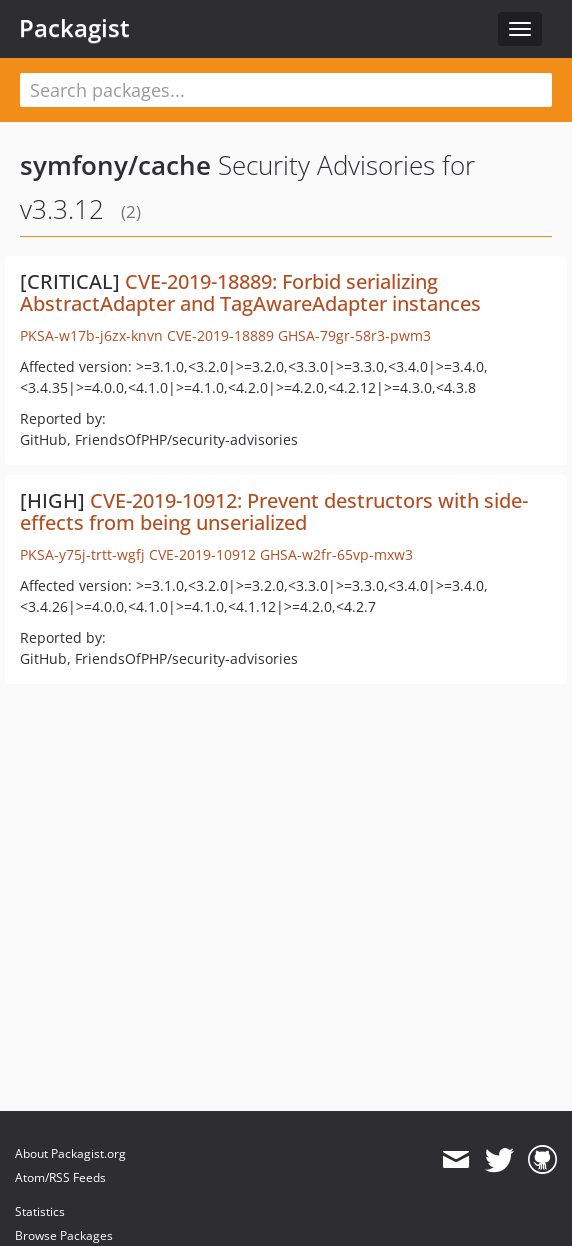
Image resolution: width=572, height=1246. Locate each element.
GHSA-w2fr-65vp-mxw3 (336, 554)
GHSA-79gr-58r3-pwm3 (354, 335)
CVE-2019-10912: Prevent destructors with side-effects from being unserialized (274, 511)
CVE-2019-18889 (220, 335)
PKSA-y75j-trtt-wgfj (82, 554)
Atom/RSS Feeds (60, 1177)
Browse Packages (64, 1235)
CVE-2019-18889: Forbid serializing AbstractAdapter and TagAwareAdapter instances (250, 292)
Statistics (40, 1211)
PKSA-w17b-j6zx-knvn (91, 335)
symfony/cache (115, 165)
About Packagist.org (70, 1153)
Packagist (74, 28)
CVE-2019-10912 (202, 554)
